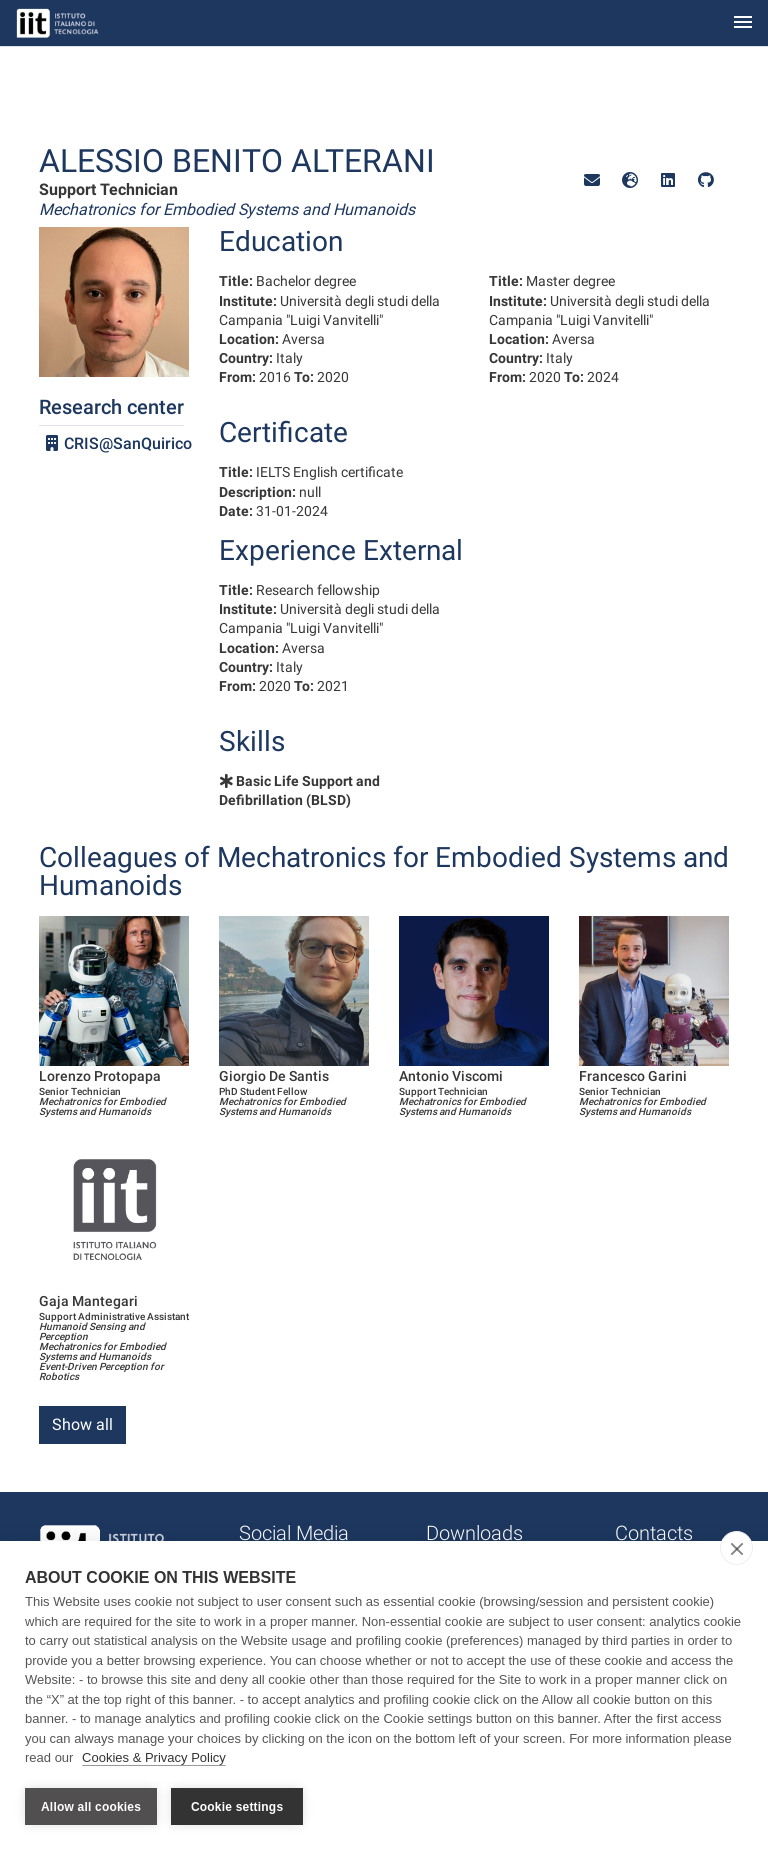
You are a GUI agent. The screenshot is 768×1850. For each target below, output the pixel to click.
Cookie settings (237, 1807)
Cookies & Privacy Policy (154, 1758)
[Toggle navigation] (743, 23)
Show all (82, 1424)
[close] (736, 1549)
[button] (592, 180)
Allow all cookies (91, 1807)
